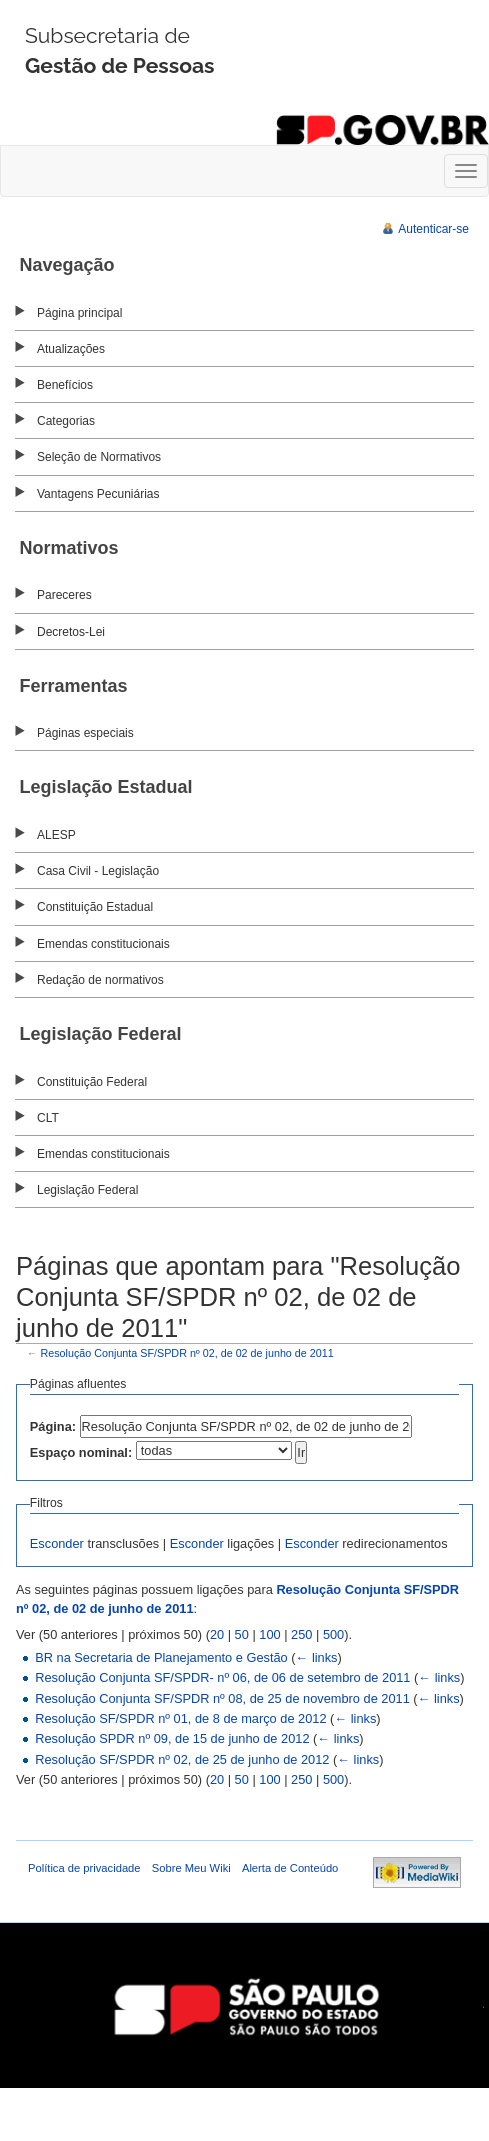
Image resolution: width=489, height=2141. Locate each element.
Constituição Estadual (95, 907)
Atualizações (71, 349)
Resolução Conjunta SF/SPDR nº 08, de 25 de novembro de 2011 (222, 1698)
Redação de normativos (100, 980)
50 (242, 1634)
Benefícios (65, 385)
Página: (53, 1426)
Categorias (66, 421)
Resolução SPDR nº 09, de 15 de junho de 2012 (172, 1738)
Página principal (79, 313)
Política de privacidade (84, 1868)
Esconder (57, 1543)
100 (269, 1634)
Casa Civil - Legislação (98, 871)
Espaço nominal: (81, 1452)
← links (317, 1657)
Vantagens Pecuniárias (98, 494)
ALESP (56, 835)
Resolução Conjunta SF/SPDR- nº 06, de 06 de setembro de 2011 (222, 1677)
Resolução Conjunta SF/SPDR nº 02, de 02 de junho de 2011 (187, 1353)
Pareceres (64, 595)
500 (333, 1634)
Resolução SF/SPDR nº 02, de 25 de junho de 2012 (182, 1759)
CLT (48, 1118)
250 (301, 1634)
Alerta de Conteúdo (290, 1868)
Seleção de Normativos (99, 457)
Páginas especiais (85, 733)
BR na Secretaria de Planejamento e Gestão (161, 1657)
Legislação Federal (87, 1190)
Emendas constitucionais (103, 944)
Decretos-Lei (71, 632)
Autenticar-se (433, 229)
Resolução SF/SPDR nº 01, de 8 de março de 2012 (180, 1718)
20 (217, 1634)
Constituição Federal (92, 1082)
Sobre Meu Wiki (191, 1868)
